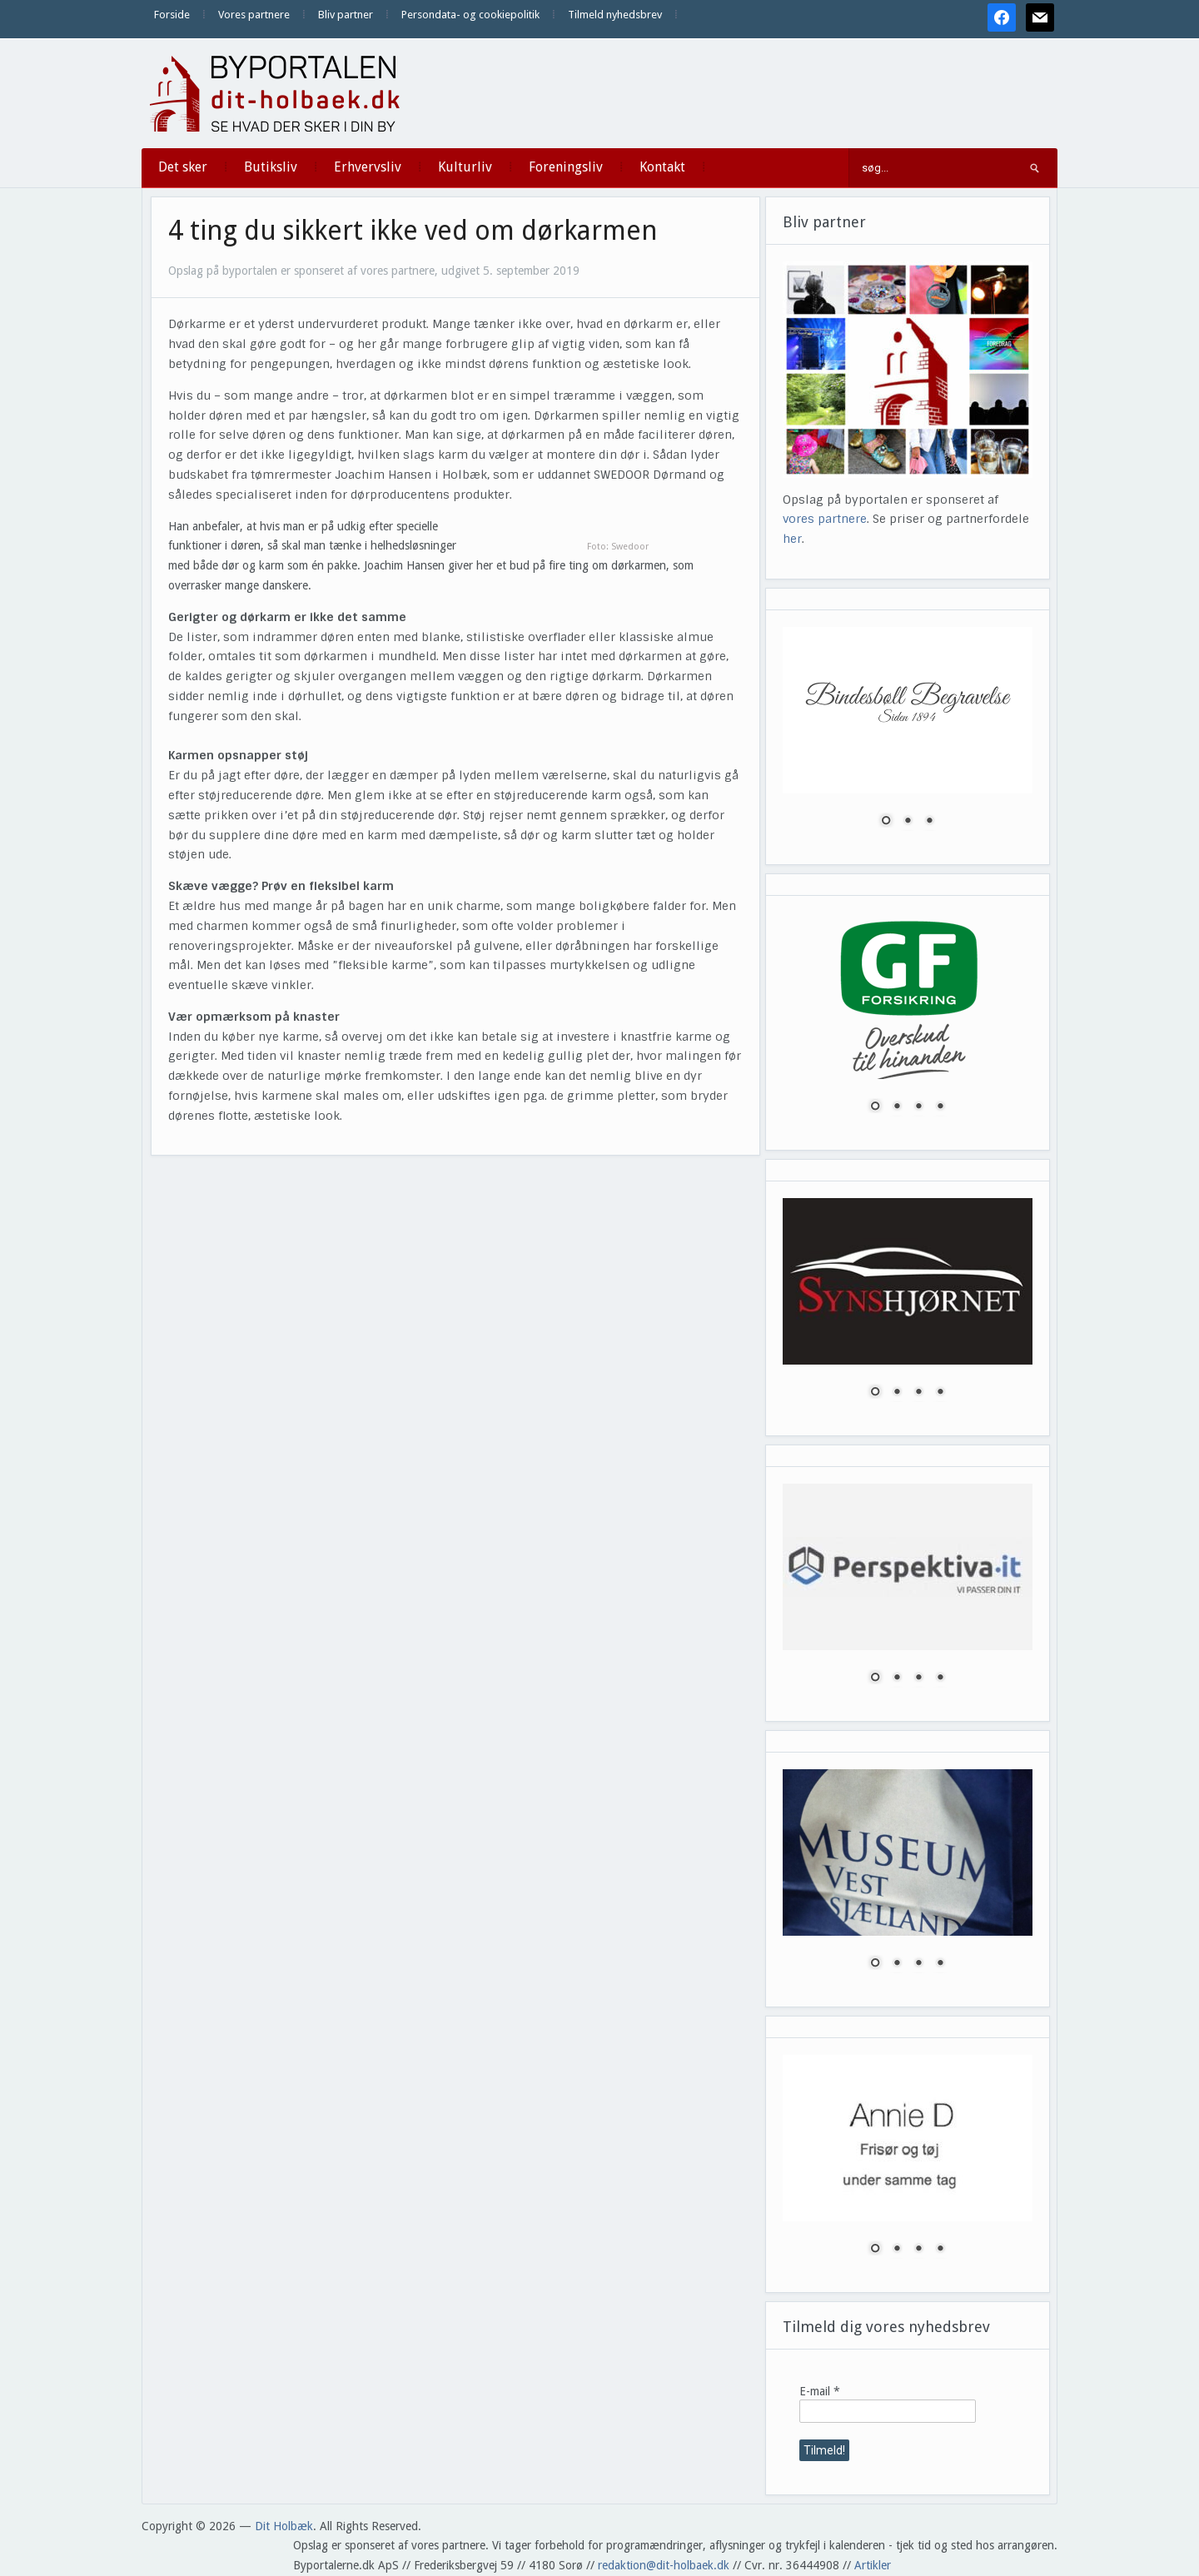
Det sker (182, 167)
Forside (172, 14)
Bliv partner (345, 14)
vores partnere (825, 518)
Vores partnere (254, 14)
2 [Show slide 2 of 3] (907, 822)
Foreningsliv (566, 167)
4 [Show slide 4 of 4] (940, 1107)
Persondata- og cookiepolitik (470, 14)
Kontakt (662, 167)
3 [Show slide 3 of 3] (929, 822)
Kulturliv (465, 167)
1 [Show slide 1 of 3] (886, 822)
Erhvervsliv (367, 167)
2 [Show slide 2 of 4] (897, 1107)
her (792, 538)
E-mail (819, 2391)
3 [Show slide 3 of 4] (918, 1107)
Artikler (872, 2565)
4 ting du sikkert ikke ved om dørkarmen (413, 230)
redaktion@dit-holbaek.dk (663, 2565)
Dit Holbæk (284, 2526)
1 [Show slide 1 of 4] (875, 1107)
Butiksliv (270, 167)
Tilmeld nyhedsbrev (615, 14)
